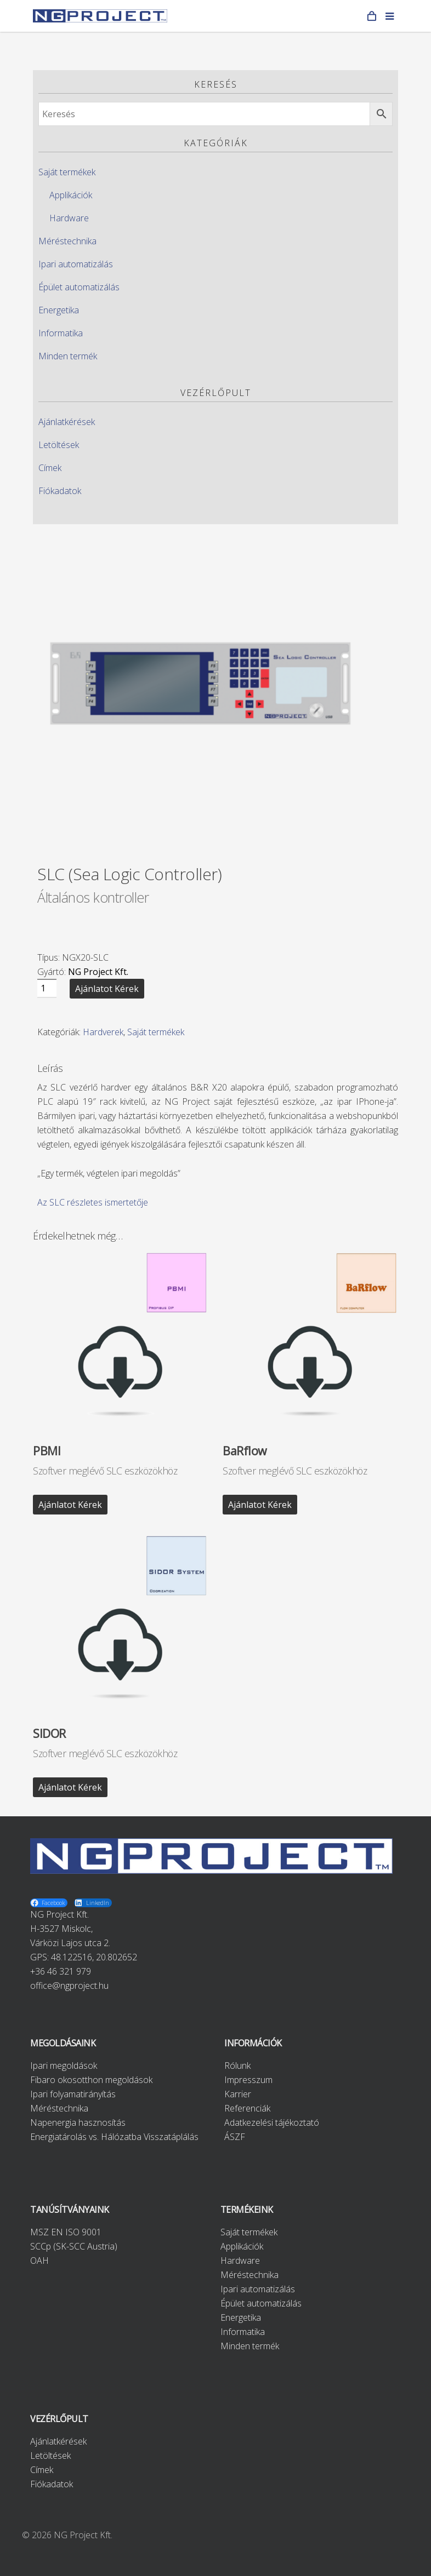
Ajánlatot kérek (107, 989)
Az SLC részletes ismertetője (92, 1202)
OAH (39, 2260)
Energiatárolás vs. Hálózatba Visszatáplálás (114, 2137)
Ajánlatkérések (66, 422)
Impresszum (248, 2080)
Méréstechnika (67, 241)
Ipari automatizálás (75, 264)
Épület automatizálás (79, 287)
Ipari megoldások (63, 2065)
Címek (49, 468)
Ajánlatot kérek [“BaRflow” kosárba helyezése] (260, 1505)
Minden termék (67, 356)
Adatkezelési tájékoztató (271, 2122)
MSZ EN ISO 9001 (65, 2232)
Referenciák (247, 2108)
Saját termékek (66, 172)
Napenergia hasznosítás (78, 2122)
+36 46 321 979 (60, 1971)
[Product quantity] (46, 988)
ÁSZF (234, 2137)
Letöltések (58, 445)
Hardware (69, 218)
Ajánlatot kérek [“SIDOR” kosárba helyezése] (70, 1787)
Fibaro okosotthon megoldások (91, 2080)
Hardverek (103, 1032)
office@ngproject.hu (69, 1986)
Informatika (60, 333)
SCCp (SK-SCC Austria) (73, 2246)
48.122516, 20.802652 (94, 1957)
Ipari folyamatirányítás (73, 2094)
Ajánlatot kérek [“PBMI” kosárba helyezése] (70, 1505)
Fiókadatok (59, 491)
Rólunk (237, 2065)
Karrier (237, 2094)
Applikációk (70, 195)
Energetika (58, 310)
